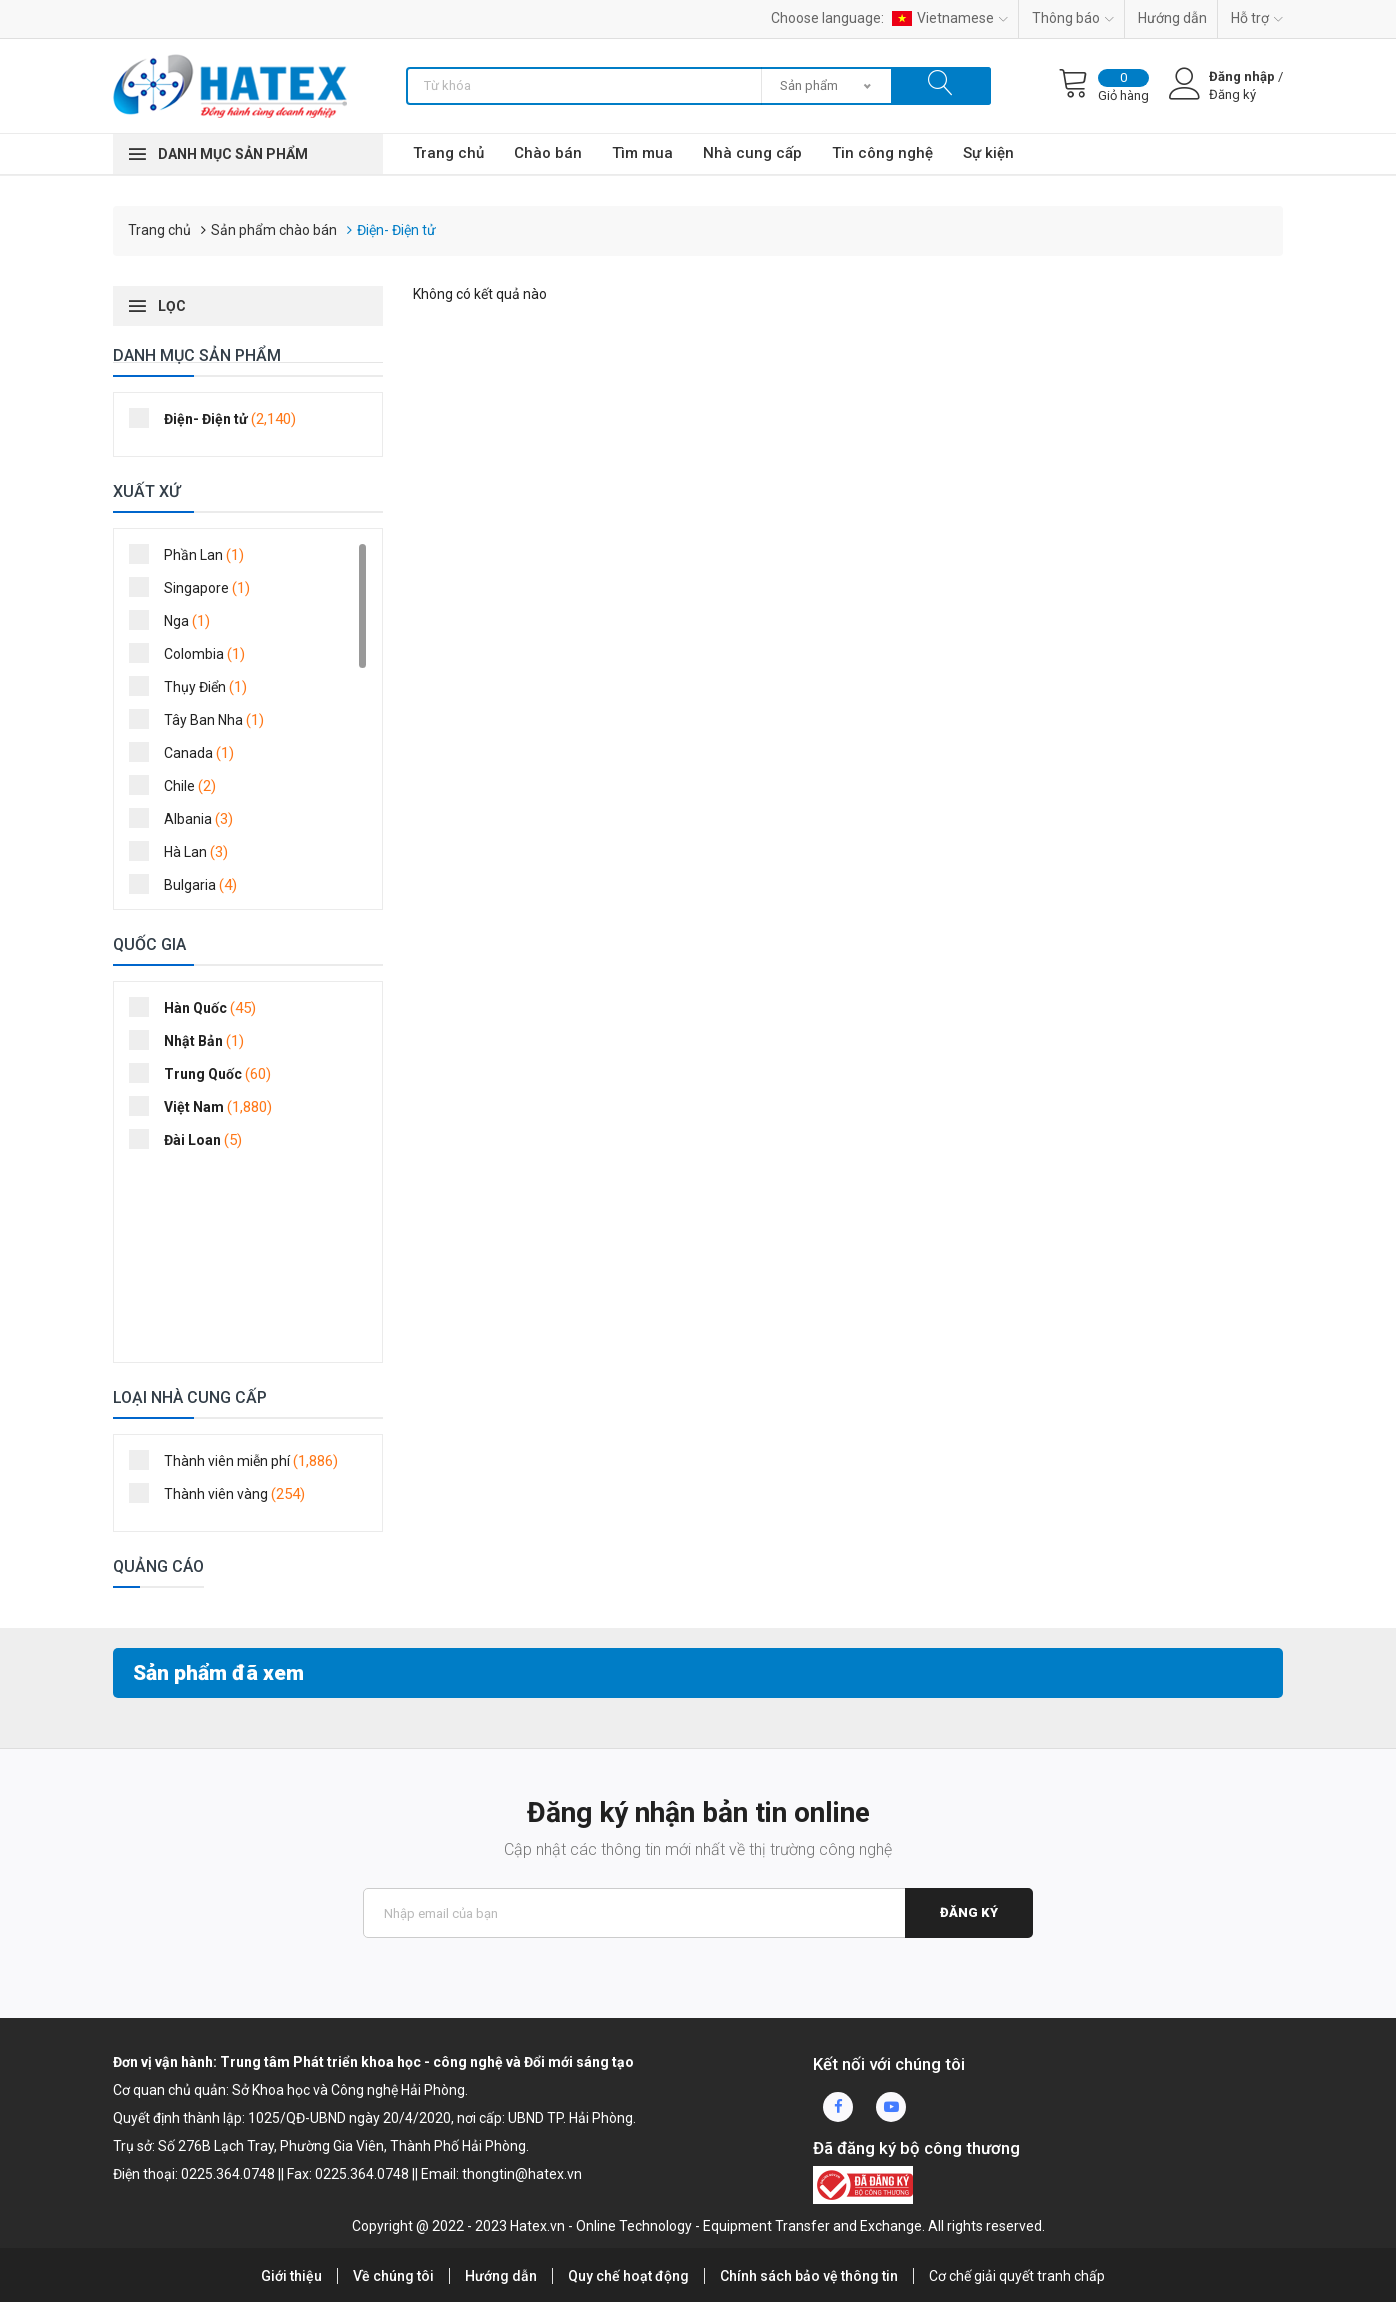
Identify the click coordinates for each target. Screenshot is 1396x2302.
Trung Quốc (206, 1073)
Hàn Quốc (199, 1007)
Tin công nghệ (882, 153)
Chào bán (548, 153)
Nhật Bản (193, 1040)
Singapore (196, 587)
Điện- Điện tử (396, 230)
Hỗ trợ (1257, 18)
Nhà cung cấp (752, 153)
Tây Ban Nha (203, 719)
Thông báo (1073, 18)
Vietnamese (950, 18)
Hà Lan (185, 851)
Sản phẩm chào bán (274, 230)
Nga (176, 620)
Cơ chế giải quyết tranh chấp (1017, 2276)
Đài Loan (192, 1139)
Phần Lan (193, 554)
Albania (187, 818)
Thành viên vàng (223, 1493)
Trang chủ (448, 153)
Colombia (193, 653)
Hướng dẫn (1172, 18)
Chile (179, 785)
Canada (188, 752)
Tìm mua (642, 153)
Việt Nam (207, 1106)
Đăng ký (969, 1912)
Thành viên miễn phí (240, 1460)
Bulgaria (189, 884)
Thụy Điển (194, 686)
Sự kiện (988, 153)
